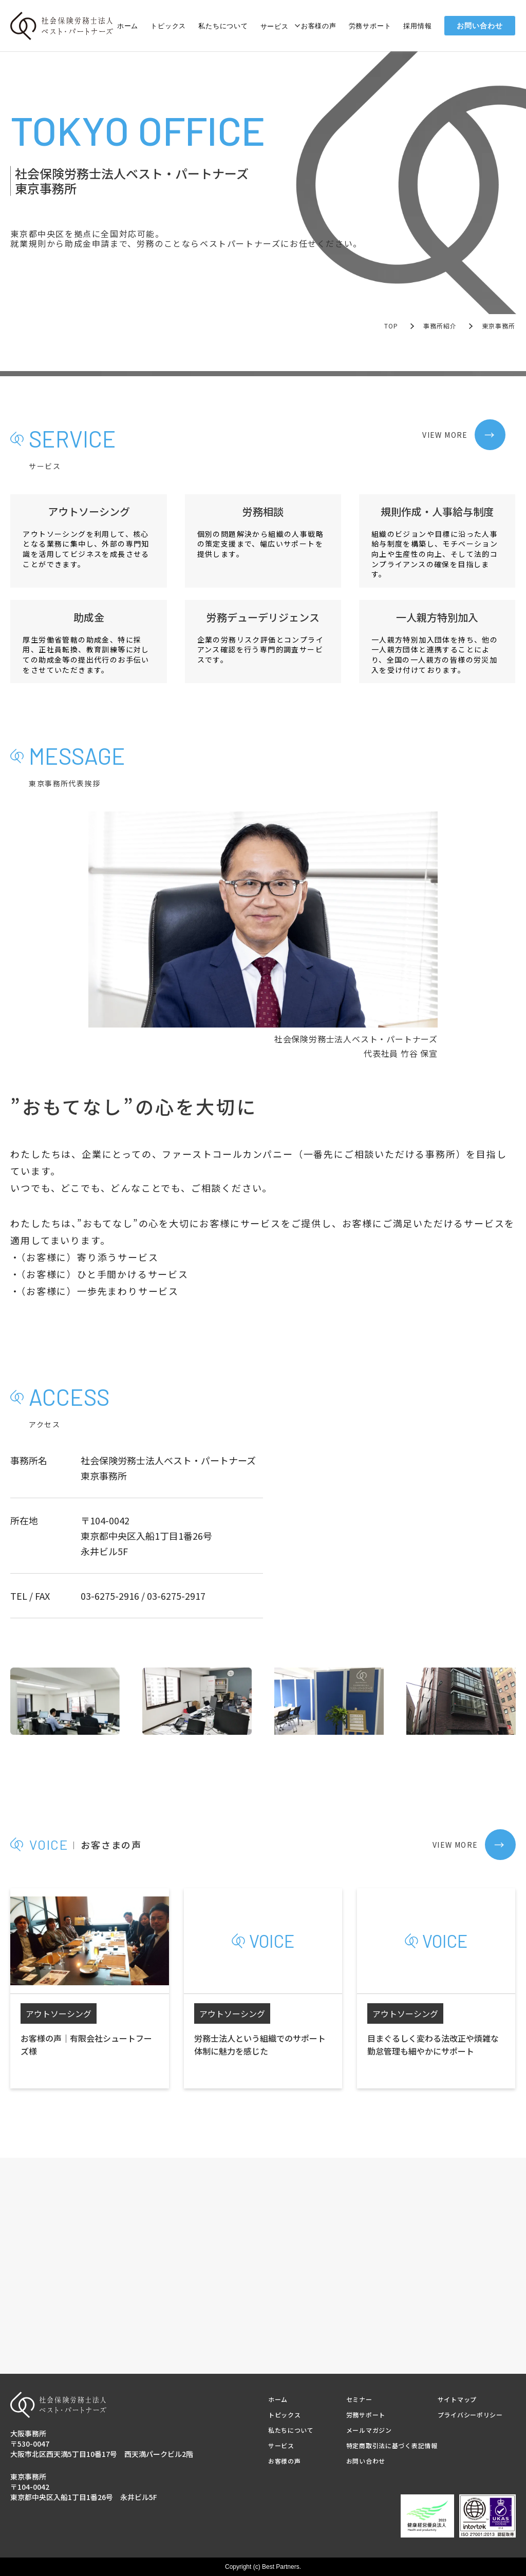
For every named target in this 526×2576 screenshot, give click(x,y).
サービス (274, 26)
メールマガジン (369, 2430)
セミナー (359, 2399)
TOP (391, 325)
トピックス (168, 26)
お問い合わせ (479, 26)
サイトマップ (457, 2399)
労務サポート (370, 26)
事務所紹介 (440, 325)
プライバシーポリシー (470, 2414)
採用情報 (417, 26)
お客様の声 (318, 26)
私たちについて (223, 26)
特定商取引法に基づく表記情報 (392, 2445)
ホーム (127, 26)
